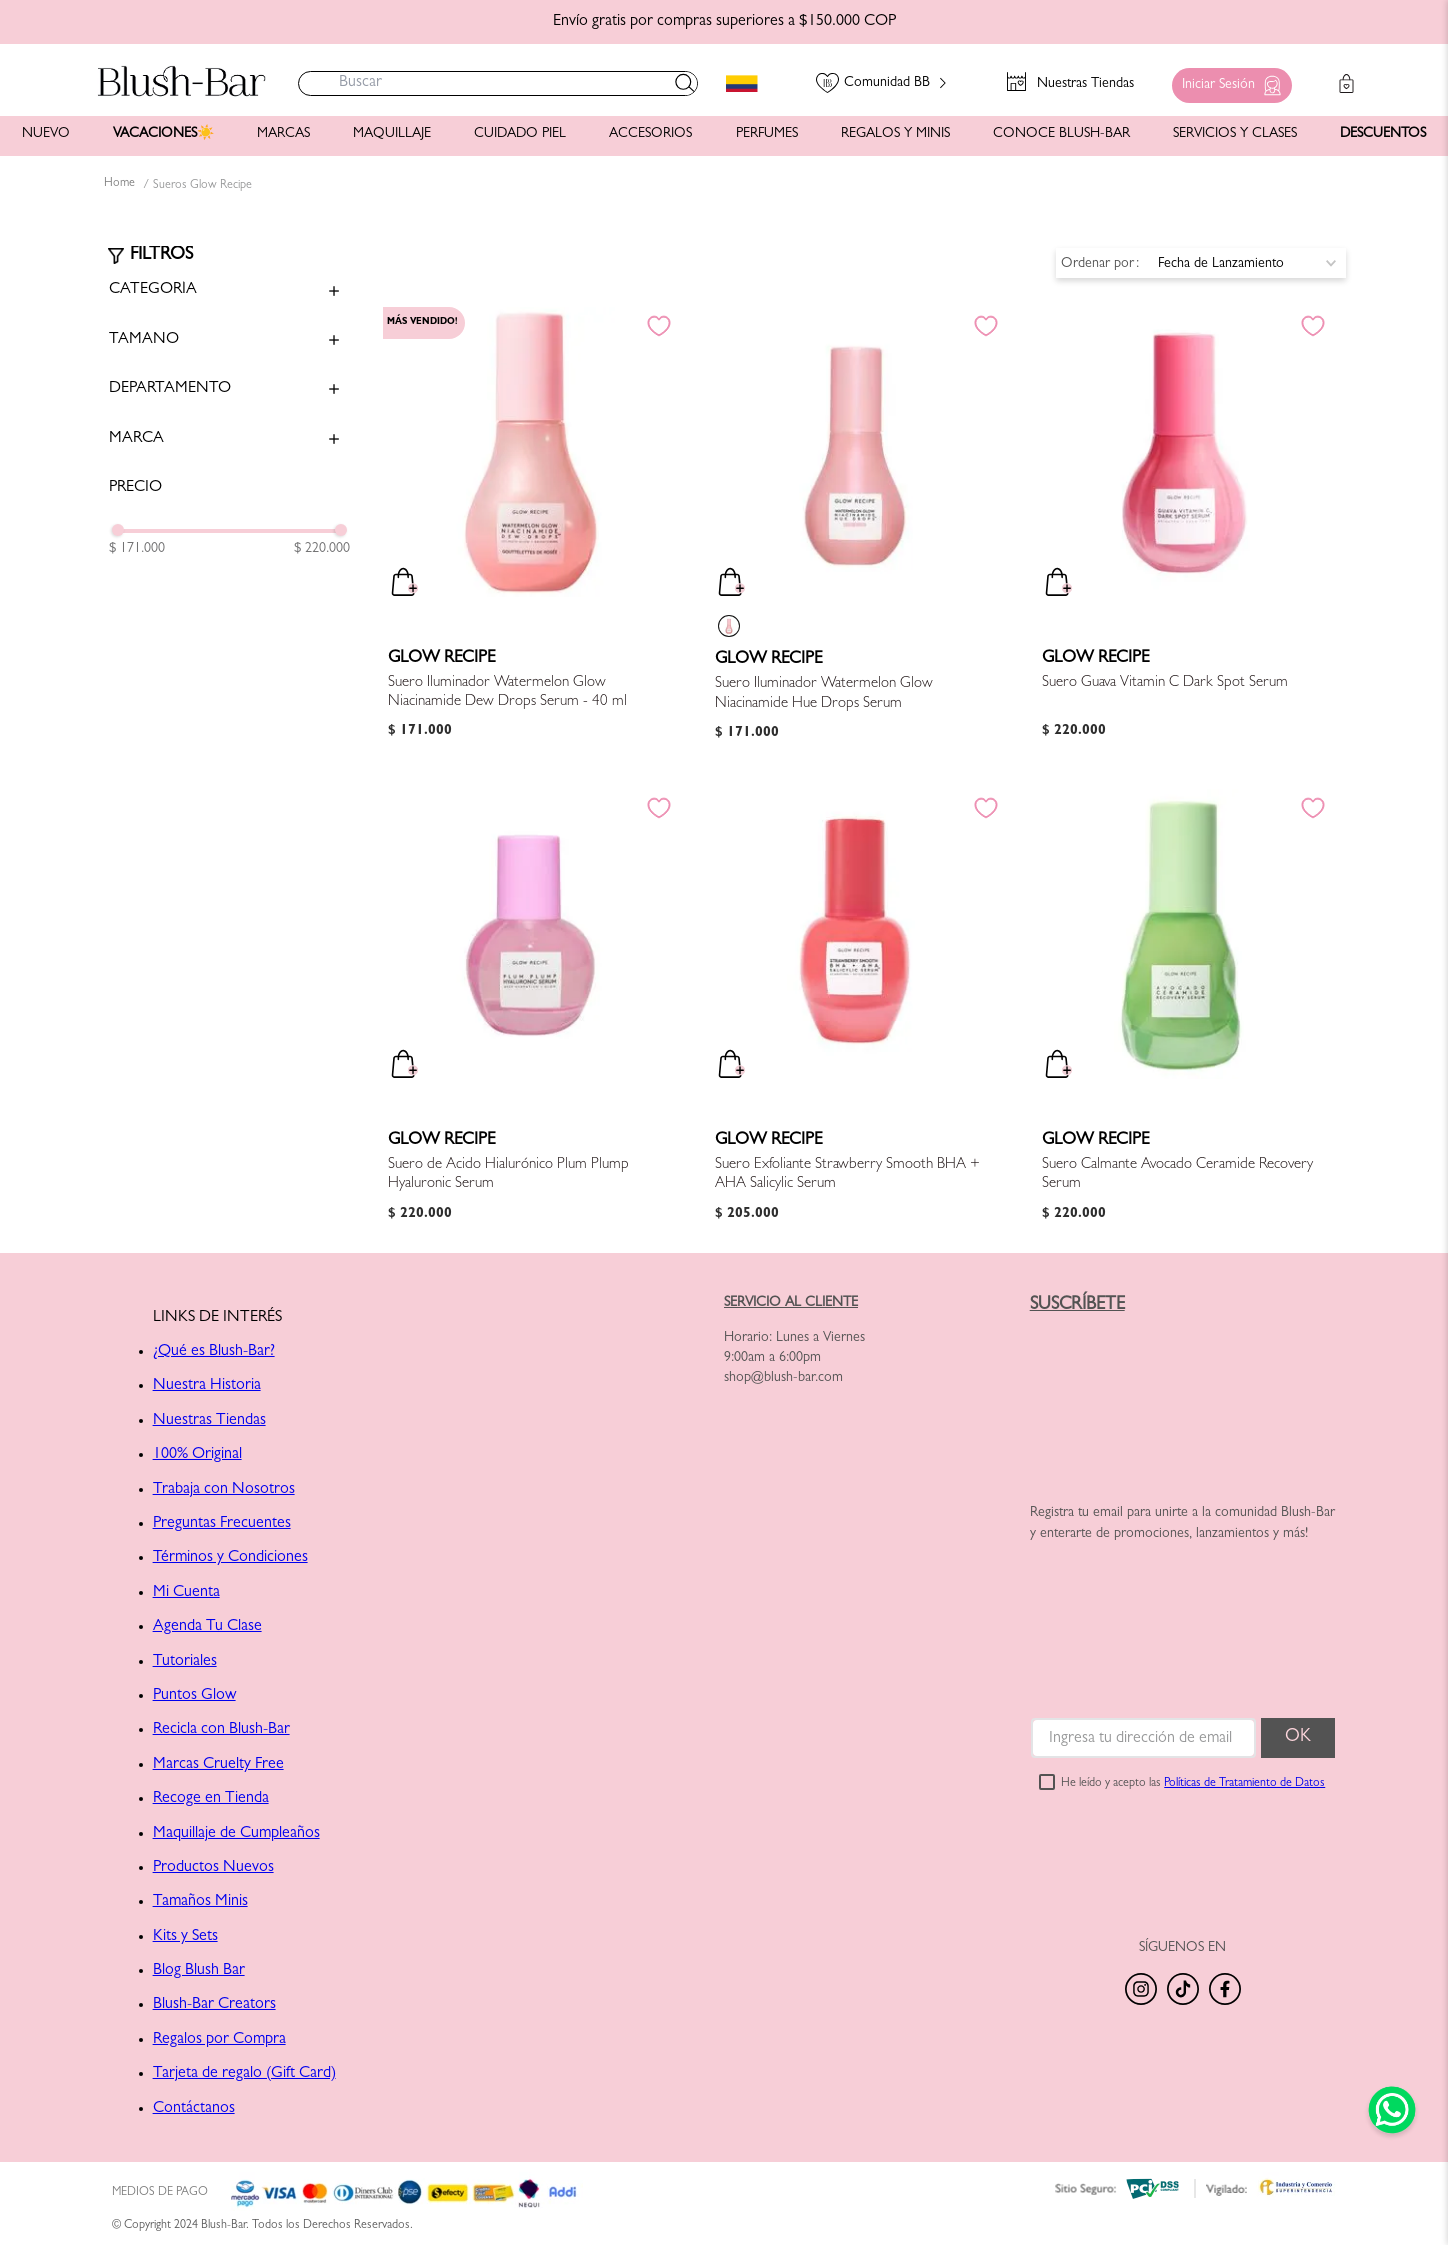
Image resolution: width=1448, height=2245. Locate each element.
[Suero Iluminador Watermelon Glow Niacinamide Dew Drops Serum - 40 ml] (528, 535)
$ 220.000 (322, 549)
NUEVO (46, 134)
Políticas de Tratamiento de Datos (1244, 1784)
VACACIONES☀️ (163, 134)
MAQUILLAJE (392, 134)
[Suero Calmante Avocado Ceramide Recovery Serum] (1182, 1016)
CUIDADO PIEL (520, 134)
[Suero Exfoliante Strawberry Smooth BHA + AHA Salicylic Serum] (855, 1016)
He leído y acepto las (1193, 1784)
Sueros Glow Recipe (202, 186)
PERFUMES (767, 134)
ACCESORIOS (650, 134)
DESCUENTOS (1383, 134)
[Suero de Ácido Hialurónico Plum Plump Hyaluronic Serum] (528, 1016)
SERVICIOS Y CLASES (1235, 134)
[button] (1227, 80)
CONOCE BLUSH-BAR (1061, 134)
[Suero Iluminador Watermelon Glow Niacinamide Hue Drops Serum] (855, 535)
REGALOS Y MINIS (895, 134)
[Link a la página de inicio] (119, 185)
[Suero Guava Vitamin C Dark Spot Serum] (1182, 535)
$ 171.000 (137, 549)
